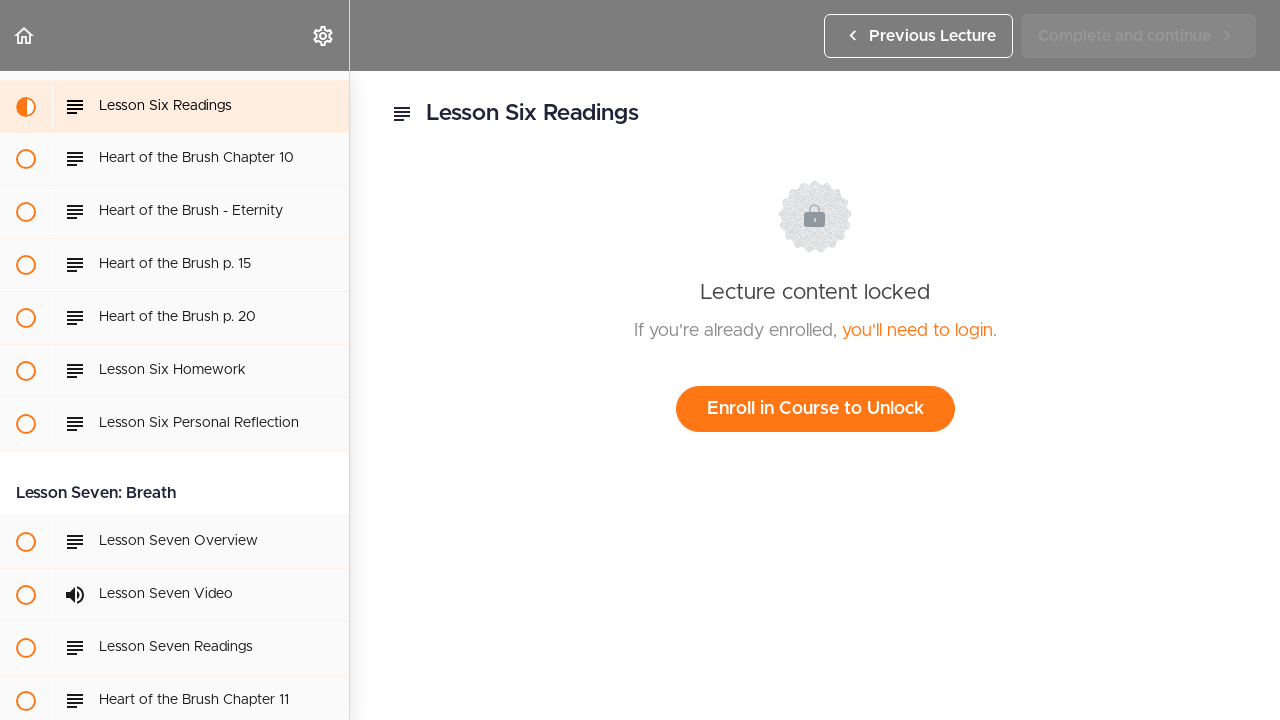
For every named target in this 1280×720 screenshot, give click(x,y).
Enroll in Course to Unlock (815, 409)
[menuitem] (324, 35)
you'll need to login (917, 331)
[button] (25, 35)
